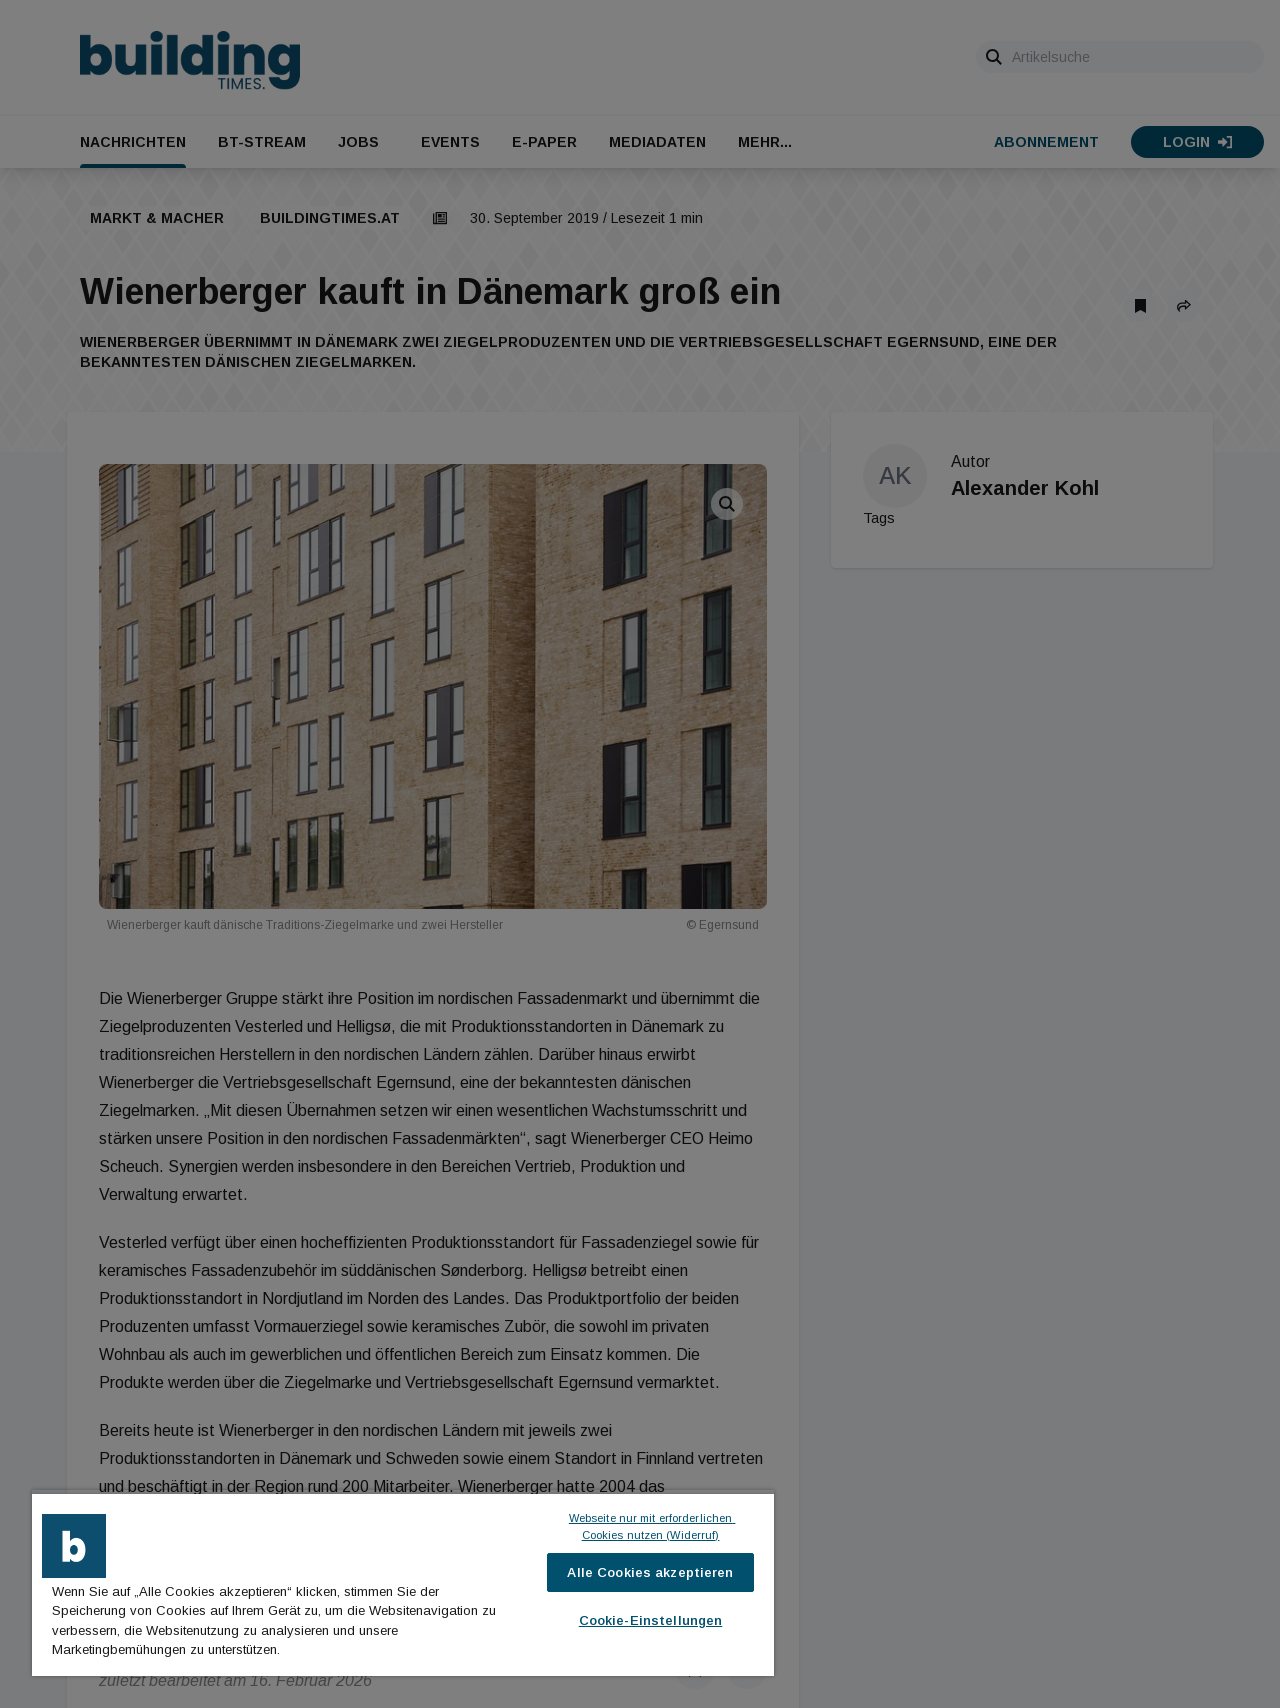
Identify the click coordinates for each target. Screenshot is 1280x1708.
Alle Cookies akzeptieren (650, 1572)
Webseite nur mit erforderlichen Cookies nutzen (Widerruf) (652, 1526)
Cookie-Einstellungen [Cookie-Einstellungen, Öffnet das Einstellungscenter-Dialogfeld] (651, 1620)
